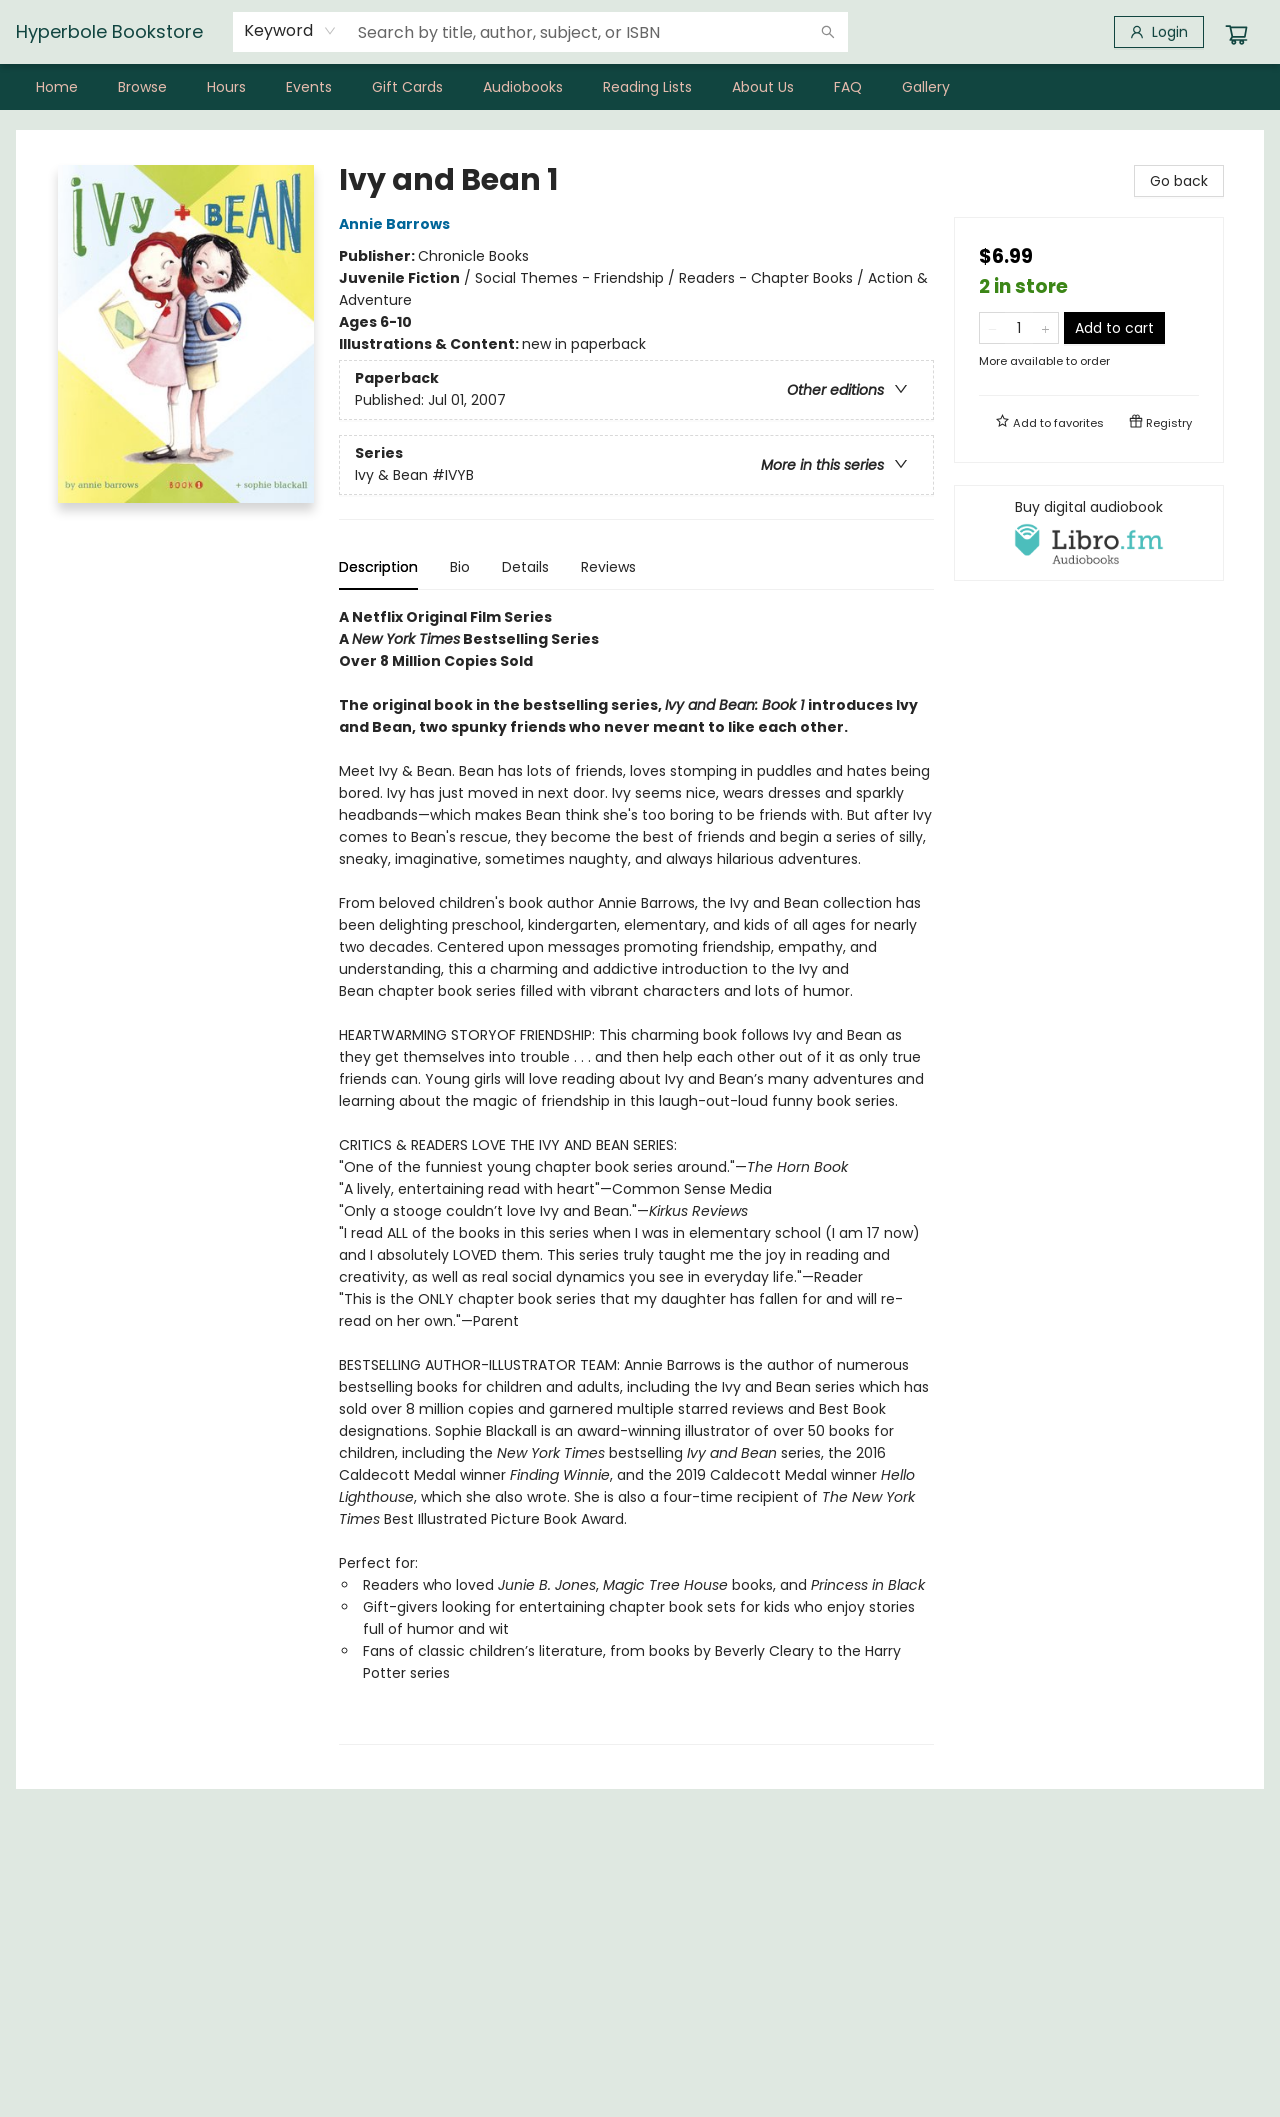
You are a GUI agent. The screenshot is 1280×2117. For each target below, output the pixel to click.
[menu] (640, 87)
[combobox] (290, 31)
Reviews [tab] (608, 567)
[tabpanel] (636, 1175)
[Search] (828, 32)
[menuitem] (57, 87)
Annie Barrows (397, 224)
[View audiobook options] (1089, 533)
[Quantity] (1019, 328)
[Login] (1159, 32)
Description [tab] (378, 567)
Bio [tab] (460, 567)
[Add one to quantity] (1045, 328)
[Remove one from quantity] (992, 328)
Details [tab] (525, 567)
